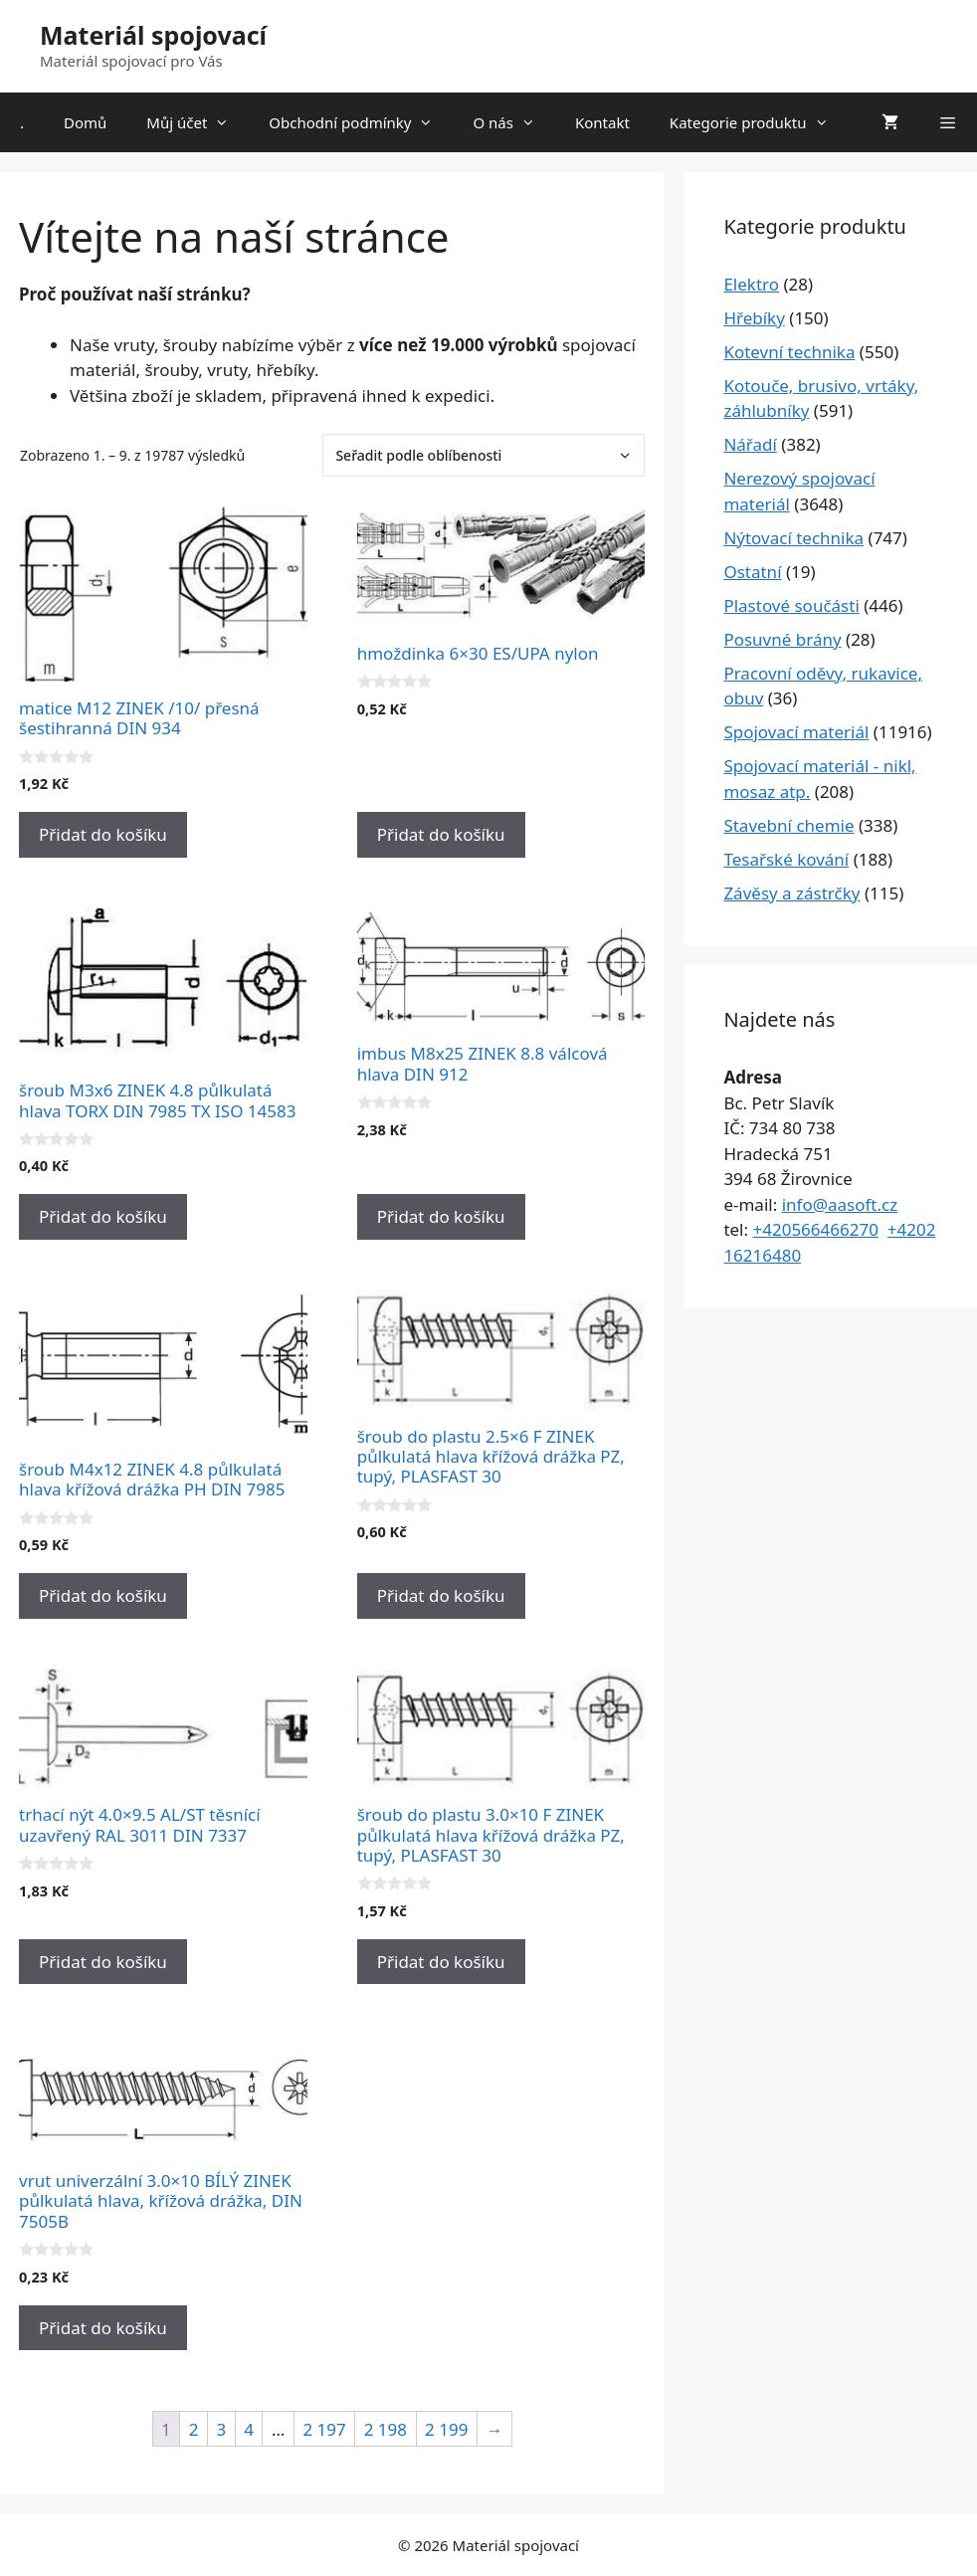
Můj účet (197, 122)
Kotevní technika (789, 351)
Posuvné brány (782, 639)
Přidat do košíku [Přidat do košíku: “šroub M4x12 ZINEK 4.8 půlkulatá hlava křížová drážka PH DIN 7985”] (103, 1595)
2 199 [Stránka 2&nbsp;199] (446, 2429)
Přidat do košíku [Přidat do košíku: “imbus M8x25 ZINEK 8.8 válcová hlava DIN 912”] (441, 1216)
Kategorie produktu (759, 122)
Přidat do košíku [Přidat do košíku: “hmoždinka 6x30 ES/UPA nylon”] (441, 834)
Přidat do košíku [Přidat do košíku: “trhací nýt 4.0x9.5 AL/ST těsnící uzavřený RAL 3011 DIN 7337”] (103, 1961)
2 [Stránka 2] (194, 2429)
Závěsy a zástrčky (791, 893)
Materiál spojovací (153, 35)
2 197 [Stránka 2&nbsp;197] (323, 2429)
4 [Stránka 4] (249, 2429)
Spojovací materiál (796, 731)
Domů (85, 122)
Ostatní (752, 571)
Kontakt (602, 122)
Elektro (751, 284)
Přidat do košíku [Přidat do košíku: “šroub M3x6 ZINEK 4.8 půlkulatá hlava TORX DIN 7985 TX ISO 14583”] (103, 1216)
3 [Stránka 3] (221, 2429)
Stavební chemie (788, 825)
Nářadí (750, 444)
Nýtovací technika (793, 537)
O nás (514, 122)
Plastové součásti (791, 605)
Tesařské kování (786, 859)
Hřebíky (753, 317)
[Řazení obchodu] (483, 455)
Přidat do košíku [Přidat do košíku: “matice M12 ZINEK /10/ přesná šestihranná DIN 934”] (103, 834)
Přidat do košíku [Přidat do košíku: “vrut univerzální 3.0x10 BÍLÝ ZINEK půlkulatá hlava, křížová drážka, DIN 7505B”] (103, 2327)
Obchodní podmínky (361, 122)
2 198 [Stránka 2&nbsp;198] (385, 2429)
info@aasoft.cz (840, 1204)
